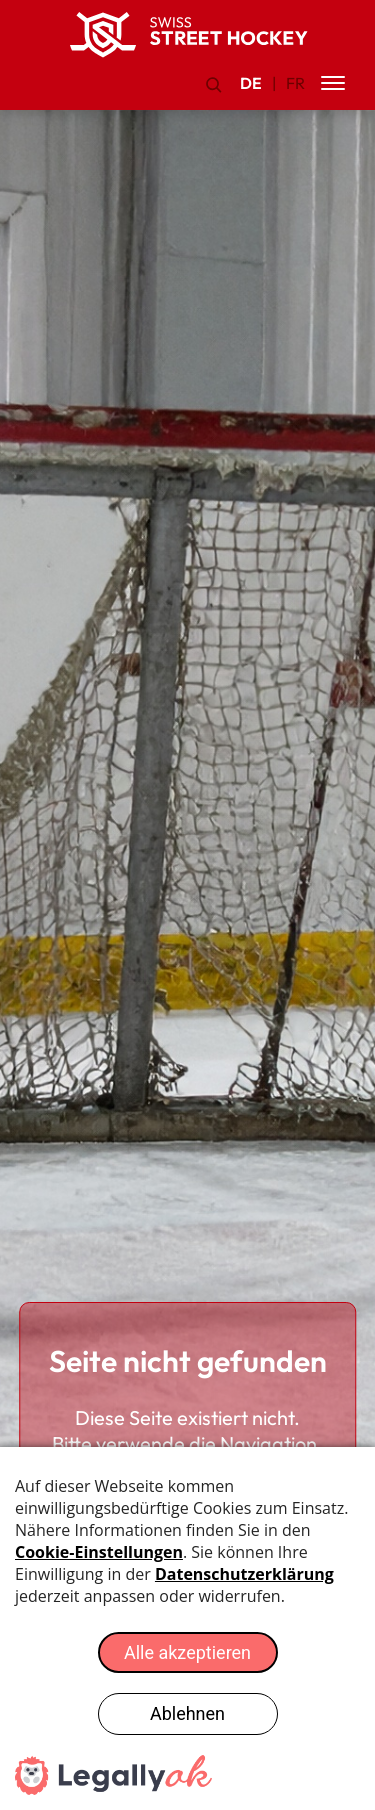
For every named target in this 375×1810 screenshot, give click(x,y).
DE (251, 83)
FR (295, 83)
